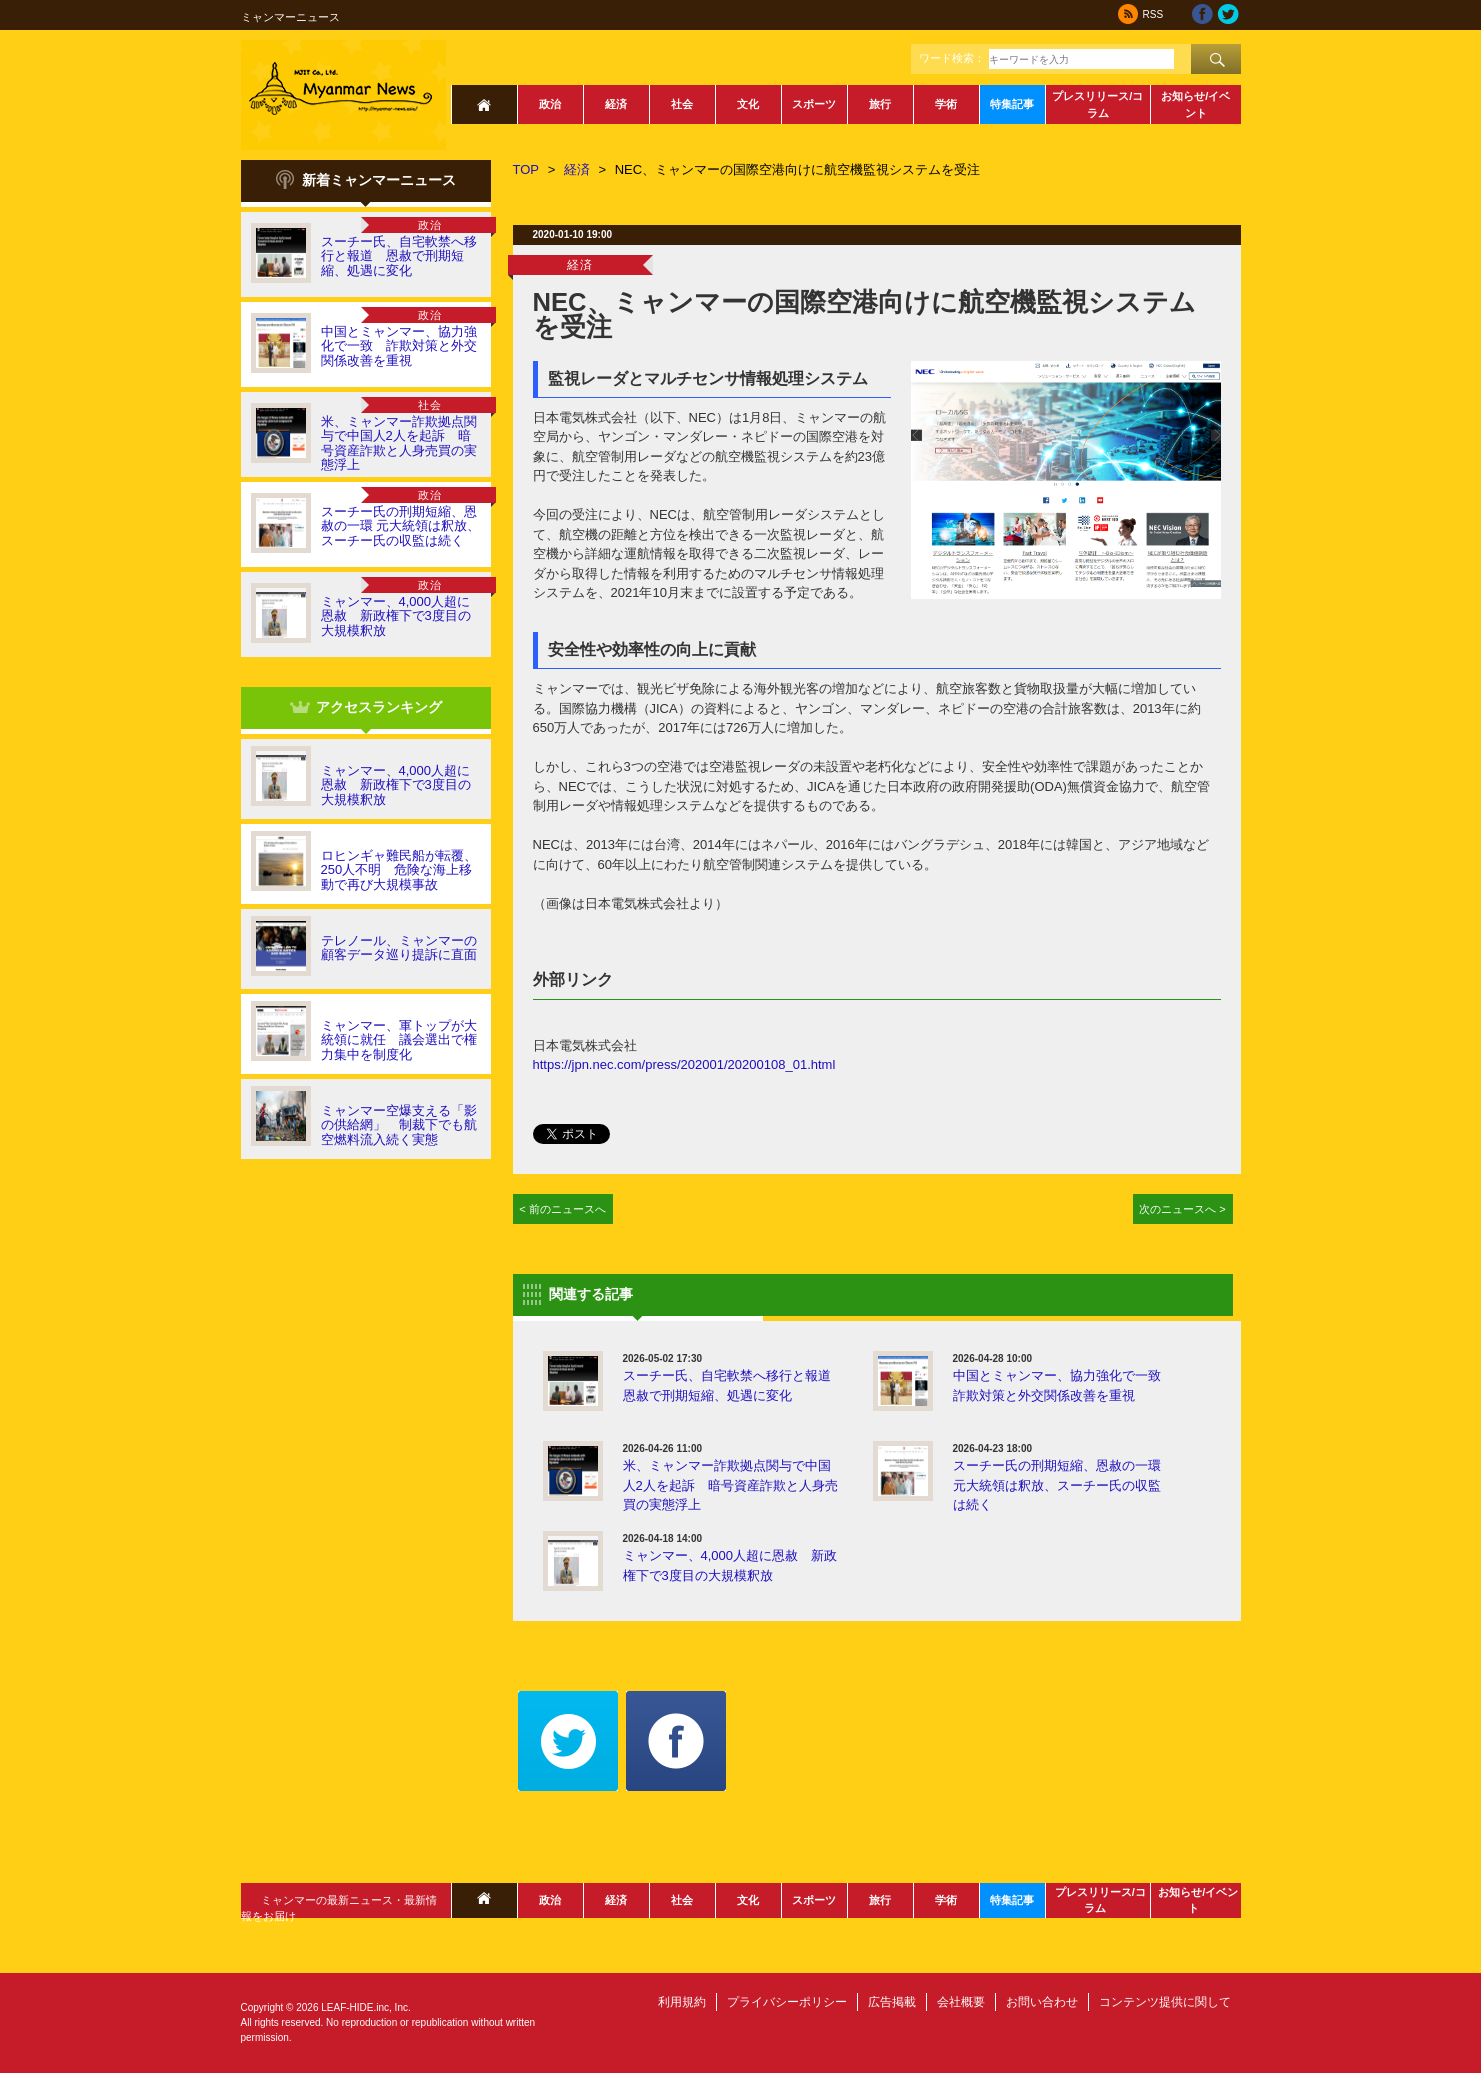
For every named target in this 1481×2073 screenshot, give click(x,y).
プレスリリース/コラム (1097, 104)
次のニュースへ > (1182, 1209)
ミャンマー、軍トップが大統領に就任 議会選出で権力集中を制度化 (399, 1040)
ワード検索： (952, 58)
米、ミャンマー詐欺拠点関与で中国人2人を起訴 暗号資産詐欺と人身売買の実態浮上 (399, 443)
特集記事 (1012, 104)
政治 (550, 104)
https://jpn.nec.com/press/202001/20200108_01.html (684, 1064)
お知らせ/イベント (1195, 104)
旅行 (880, 104)
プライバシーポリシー (787, 2002)
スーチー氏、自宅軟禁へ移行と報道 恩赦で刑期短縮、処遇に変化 (399, 256)
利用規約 (682, 2002)
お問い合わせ (1042, 2002)
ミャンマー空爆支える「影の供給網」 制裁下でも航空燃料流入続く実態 (399, 1125)
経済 (616, 104)
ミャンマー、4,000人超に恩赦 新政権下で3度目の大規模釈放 (396, 616)
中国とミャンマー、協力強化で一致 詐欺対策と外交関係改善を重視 (399, 346)
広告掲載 (892, 2002)
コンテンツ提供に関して (1165, 2002)
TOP (526, 169)
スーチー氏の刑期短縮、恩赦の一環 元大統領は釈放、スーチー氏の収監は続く (401, 526)
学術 (946, 104)
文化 (748, 104)
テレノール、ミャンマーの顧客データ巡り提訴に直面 (399, 947)
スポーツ (814, 104)
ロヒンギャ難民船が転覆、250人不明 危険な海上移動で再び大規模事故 (399, 870)
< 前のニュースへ (562, 1209)
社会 (682, 104)
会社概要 (961, 2002)
